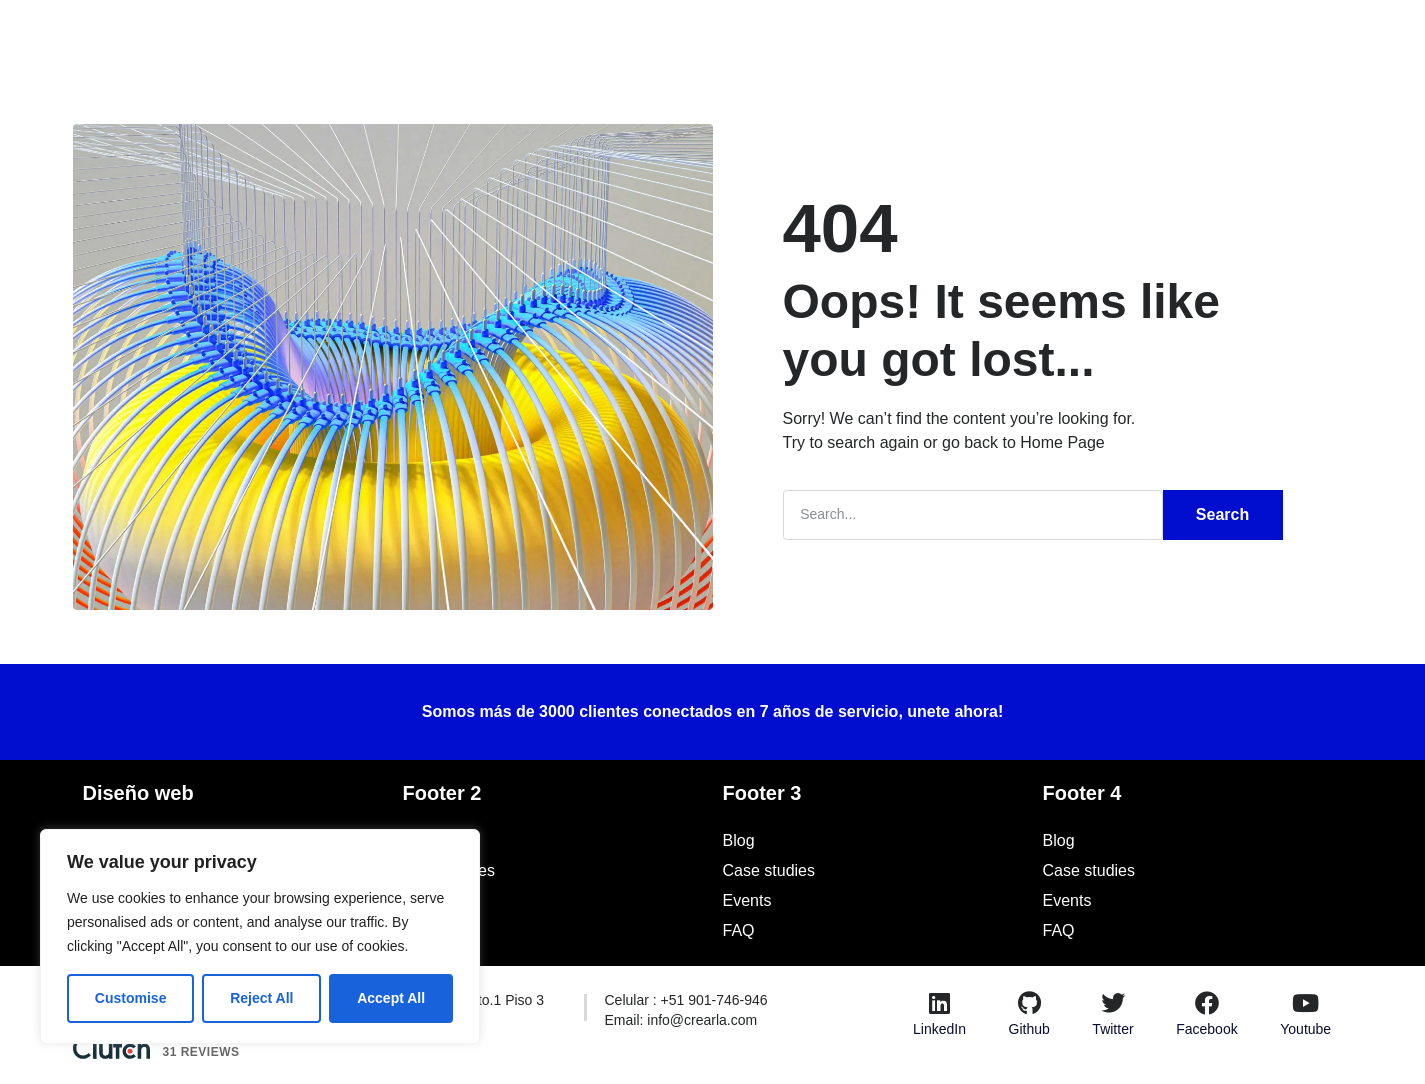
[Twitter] (1113, 1002)
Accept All (391, 998)
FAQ (419, 929)
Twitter (1112, 1028)
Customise (131, 998)
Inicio (363, 35)
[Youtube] (1306, 1002)
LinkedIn (939, 1028)
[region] (260, 936)
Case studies (449, 869)
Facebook (1206, 1028)
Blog (805, 34)
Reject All (261, 998)
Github (1029, 1028)
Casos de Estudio (693, 34)
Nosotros (567, 34)
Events (427, 899)
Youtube (1305, 1028)
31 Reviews (201, 1051)
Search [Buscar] (1222, 513)
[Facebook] (1207, 1002)
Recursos (897, 35)
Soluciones (464, 34)
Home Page (1062, 441)
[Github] (1029, 1002)
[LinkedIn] (939, 1002)
